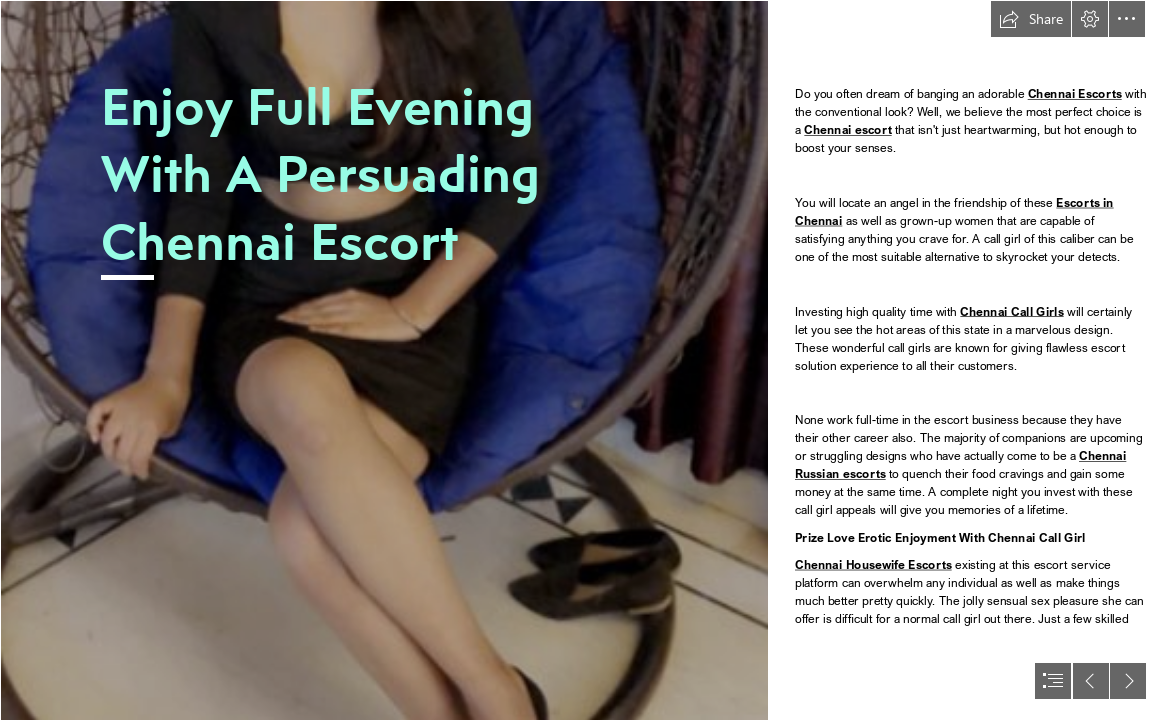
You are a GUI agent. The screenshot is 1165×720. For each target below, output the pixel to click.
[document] (582, 360)
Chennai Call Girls (1011, 311)
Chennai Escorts (1074, 94)
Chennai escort (847, 130)
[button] (1031, 19)
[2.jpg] (384, 360)
